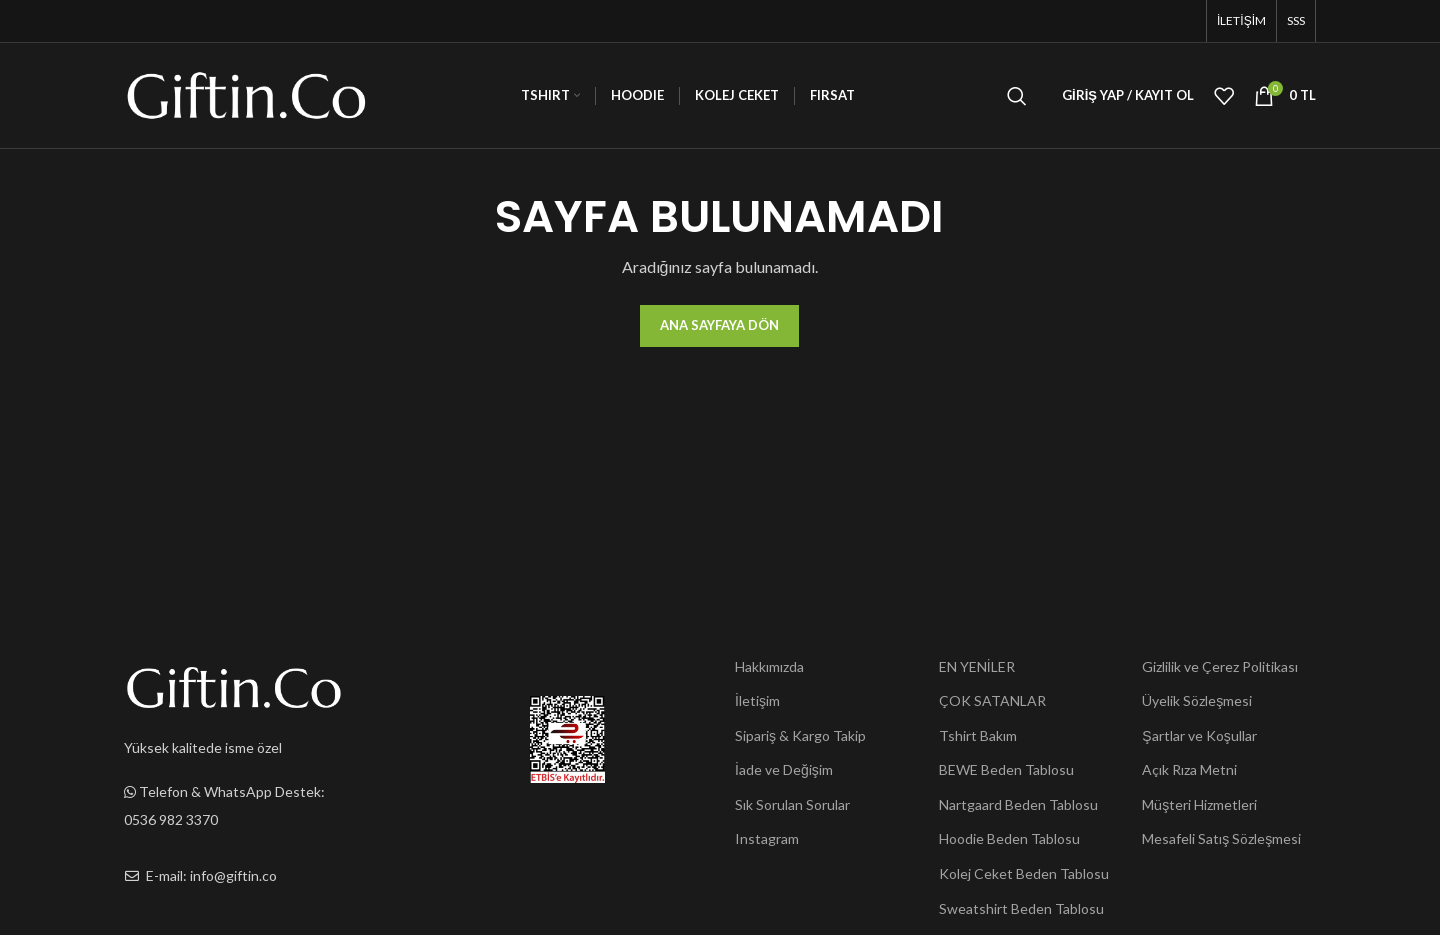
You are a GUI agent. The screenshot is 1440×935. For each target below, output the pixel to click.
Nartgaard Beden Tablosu (1018, 804)
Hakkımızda (769, 666)
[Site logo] (246, 93)
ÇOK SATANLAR (992, 700)
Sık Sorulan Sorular (792, 804)
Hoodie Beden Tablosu (1009, 838)
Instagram (767, 838)
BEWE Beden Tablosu (1006, 769)
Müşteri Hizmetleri (1199, 804)
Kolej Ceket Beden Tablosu (1024, 873)
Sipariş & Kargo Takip (800, 735)
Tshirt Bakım (978, 735)
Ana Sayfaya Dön (719, 325)
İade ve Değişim (784, 769)
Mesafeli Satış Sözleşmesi (1221, 838)
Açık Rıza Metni (1189, 769)
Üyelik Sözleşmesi (1197, 700)
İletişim (757, 700)
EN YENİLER (977, 666)
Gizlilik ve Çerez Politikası (1220, 666)
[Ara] (1017, 96)
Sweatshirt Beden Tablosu (1021, 908)
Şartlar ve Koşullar (1199, 735)
